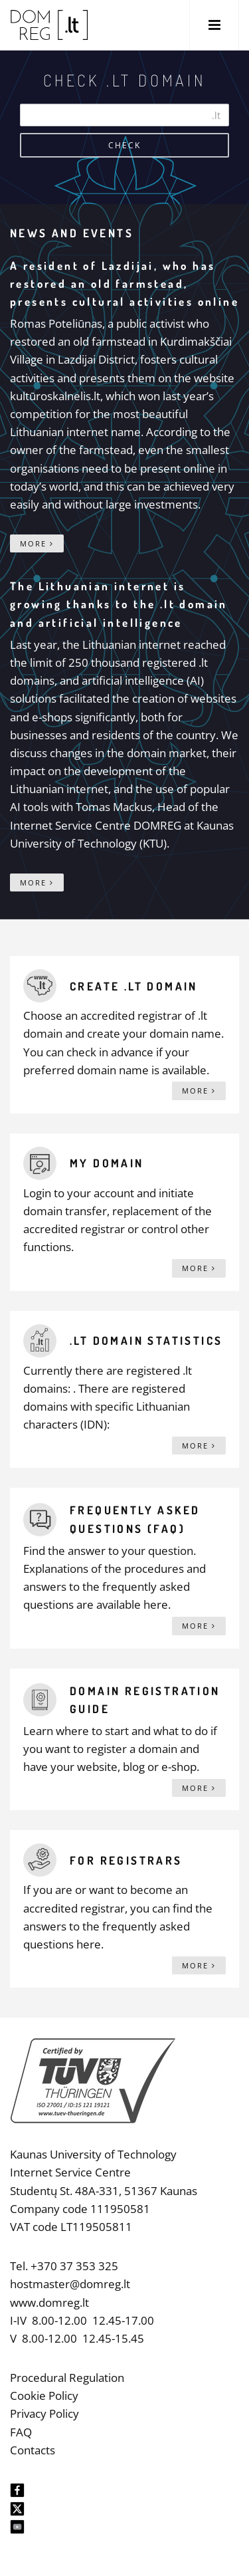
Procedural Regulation (67, 2377)
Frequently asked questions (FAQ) (135, 1519)
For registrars (126, 1860)
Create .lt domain (134, 986)
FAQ (21, 2432)
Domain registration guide (145, 1700)
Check (124, 145)
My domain (107, 1163)
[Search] (124, 115)
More (37, 543)
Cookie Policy (44, 2395)
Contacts (32, 2450)
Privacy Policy (44, 2413)
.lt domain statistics (146, 1340)
